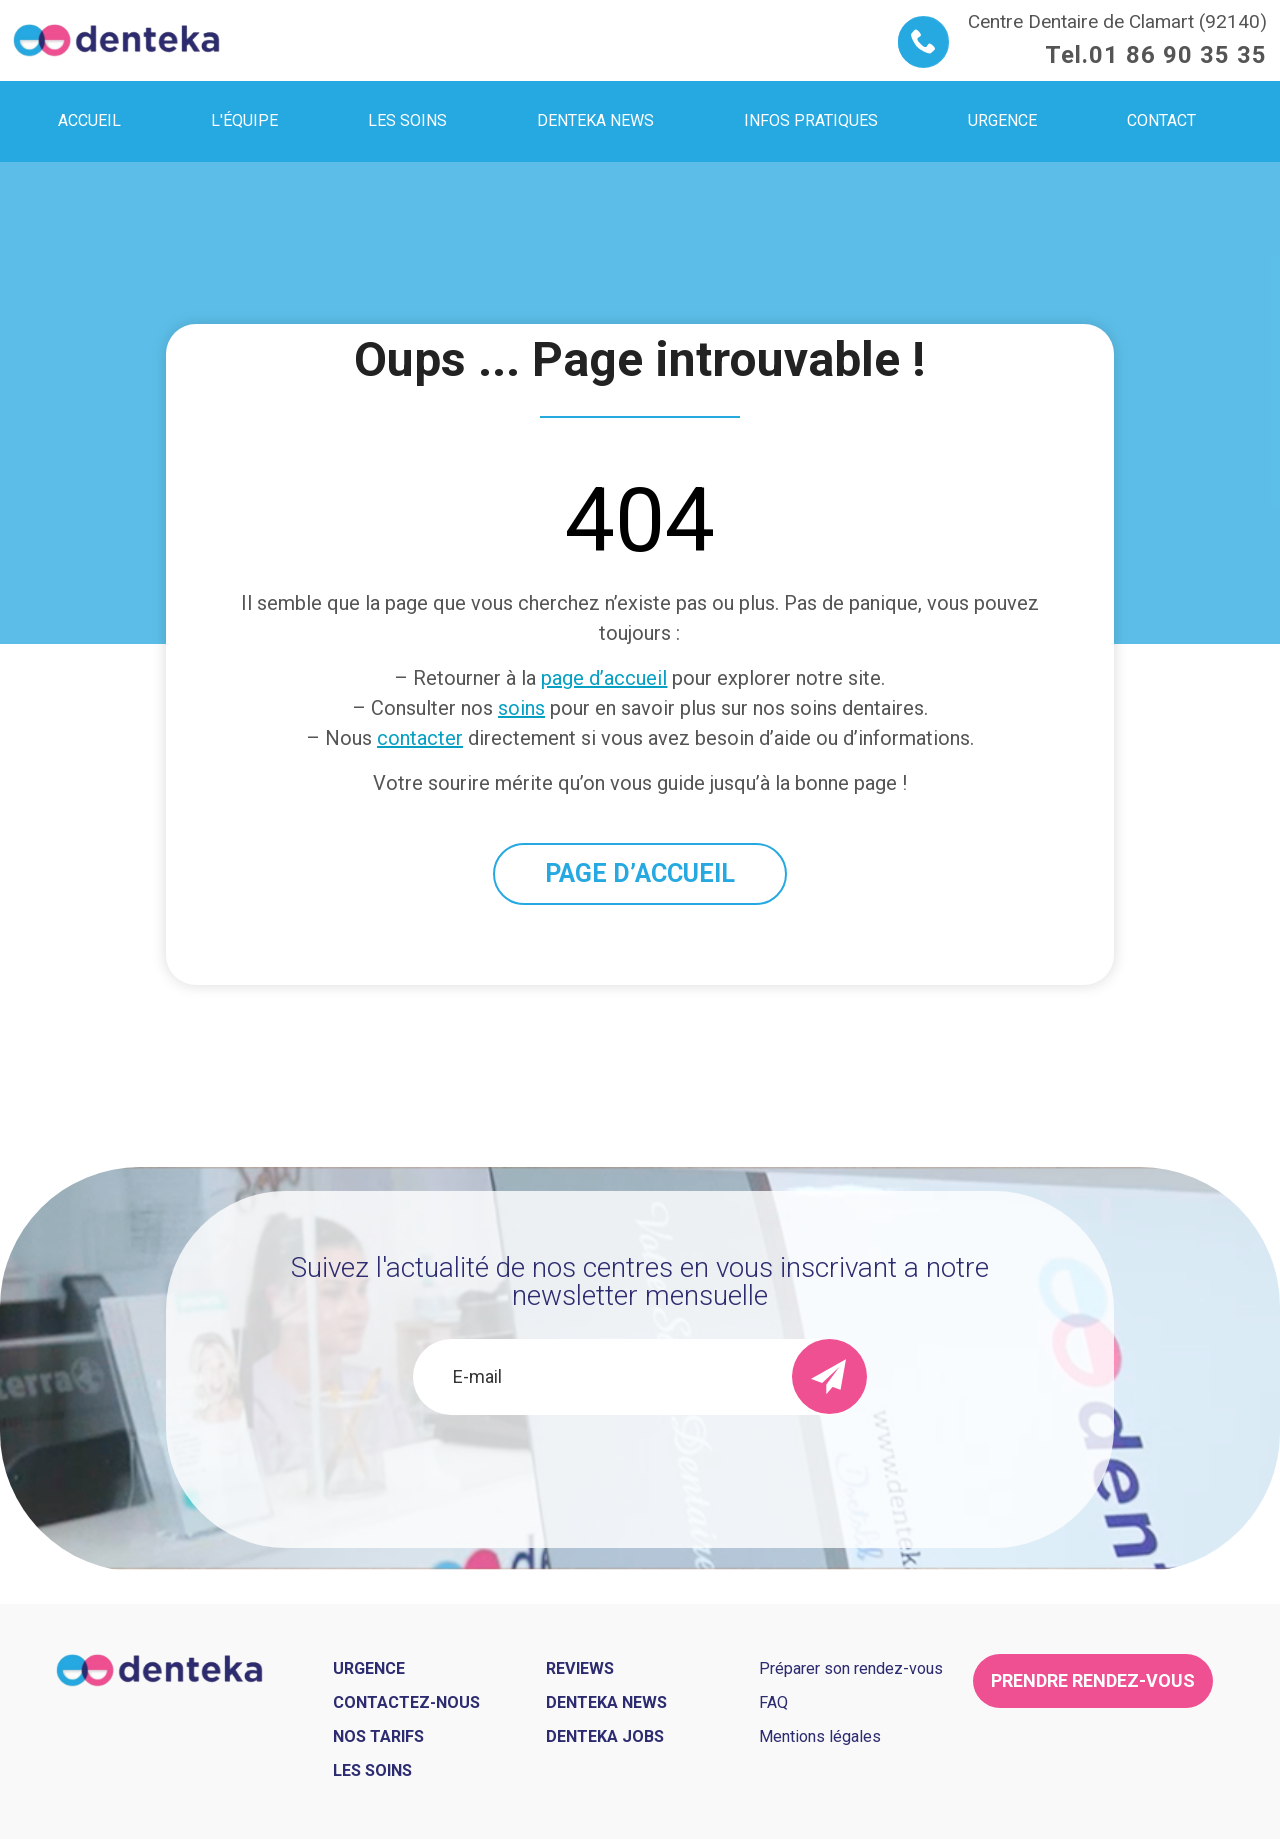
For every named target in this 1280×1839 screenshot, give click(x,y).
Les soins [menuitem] (407, 120)
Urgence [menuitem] (1002, 120)
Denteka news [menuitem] (595, 120)
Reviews (580, 1668)
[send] (829, 1376)
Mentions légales (820, 1736)
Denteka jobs (605, 1736)
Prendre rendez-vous (1093, 1680)
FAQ (773, 1702)
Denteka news (606, 1702)
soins (521, 708)
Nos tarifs (378, 1736)
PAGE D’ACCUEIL (640, 873)
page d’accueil (604, 678)
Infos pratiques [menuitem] (811, 120)
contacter (420, 738)
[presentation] (640, 1469)
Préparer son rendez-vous (851, 1668)
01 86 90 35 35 (1178, 55)
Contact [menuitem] (1161, 120)
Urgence (369, 1668)
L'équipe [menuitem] (244, 120)
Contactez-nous (406, 1702)
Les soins (372, 1770)
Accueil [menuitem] (89, 120)
